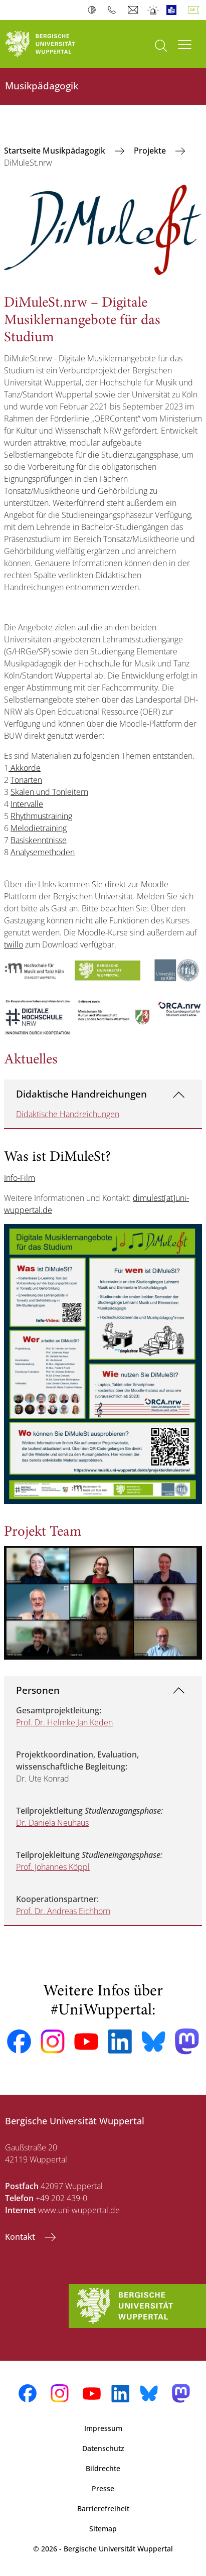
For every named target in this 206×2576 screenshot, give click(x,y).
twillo (13, 944)
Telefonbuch (114, 10)
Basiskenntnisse (39, 840)
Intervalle (27, 803)
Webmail (134, 10)
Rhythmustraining (41, 816)
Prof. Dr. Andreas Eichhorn (63, 1911)
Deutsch (195, 10)
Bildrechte (103, 2468)
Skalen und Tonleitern (49, 791)
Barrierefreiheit (103, 2508)
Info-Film (19, 1177)
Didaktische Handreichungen (81, 1094)
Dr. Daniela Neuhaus (52, 1822)
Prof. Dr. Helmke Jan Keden (64, 1722)
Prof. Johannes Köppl (53, 1866)
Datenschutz (103, 2448)
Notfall (153, 10)
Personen (38, 1690)
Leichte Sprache (173, 10)
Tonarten (26, 779)
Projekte (151, 150)
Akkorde (25, 767)
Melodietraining (39, 828)
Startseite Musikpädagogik (55, 150)
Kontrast (94, 10)
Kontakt (21, 2236)
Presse (103, 2488)
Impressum (103, 2428)
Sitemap (103, 2528)
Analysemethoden (43, 852)
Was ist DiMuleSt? (57, 1157)
